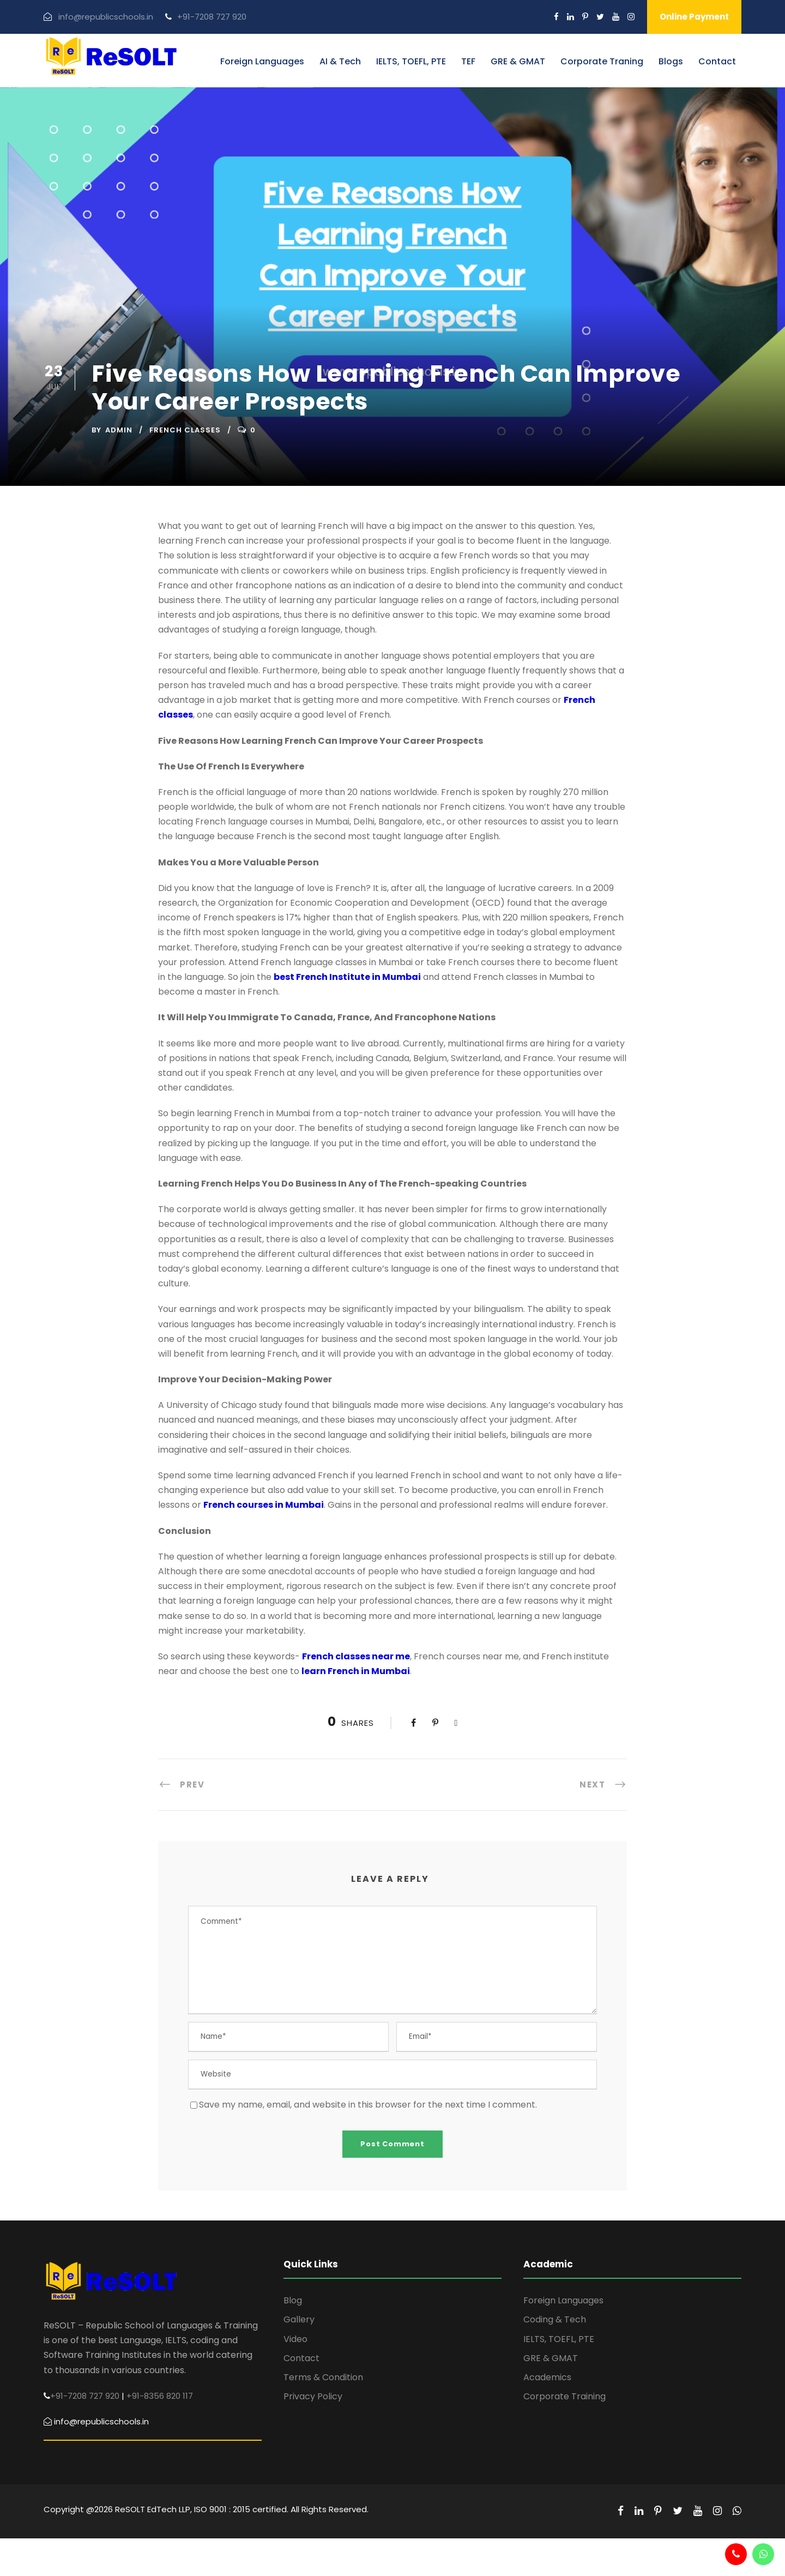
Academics (547, 2377)
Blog (292, 2300)
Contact (717, 61)
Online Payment (694, 16)
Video (295, 2339)
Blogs (671, 61)
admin (118, 430)
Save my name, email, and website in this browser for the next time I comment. (368, 2104)
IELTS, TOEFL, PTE (411, 61)
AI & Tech (340, 61)
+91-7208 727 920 (211, 16)
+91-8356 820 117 (159, 2396)
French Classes (185, 430)
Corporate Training (564, 2396)
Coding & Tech (554, 2319)
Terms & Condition (323, 2377)
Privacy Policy (312, 2396)
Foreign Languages (262, 61)
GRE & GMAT (518, 61)
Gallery (299, 2319)
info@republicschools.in (105, 16)
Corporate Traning (601, 61)
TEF (468, 61)
